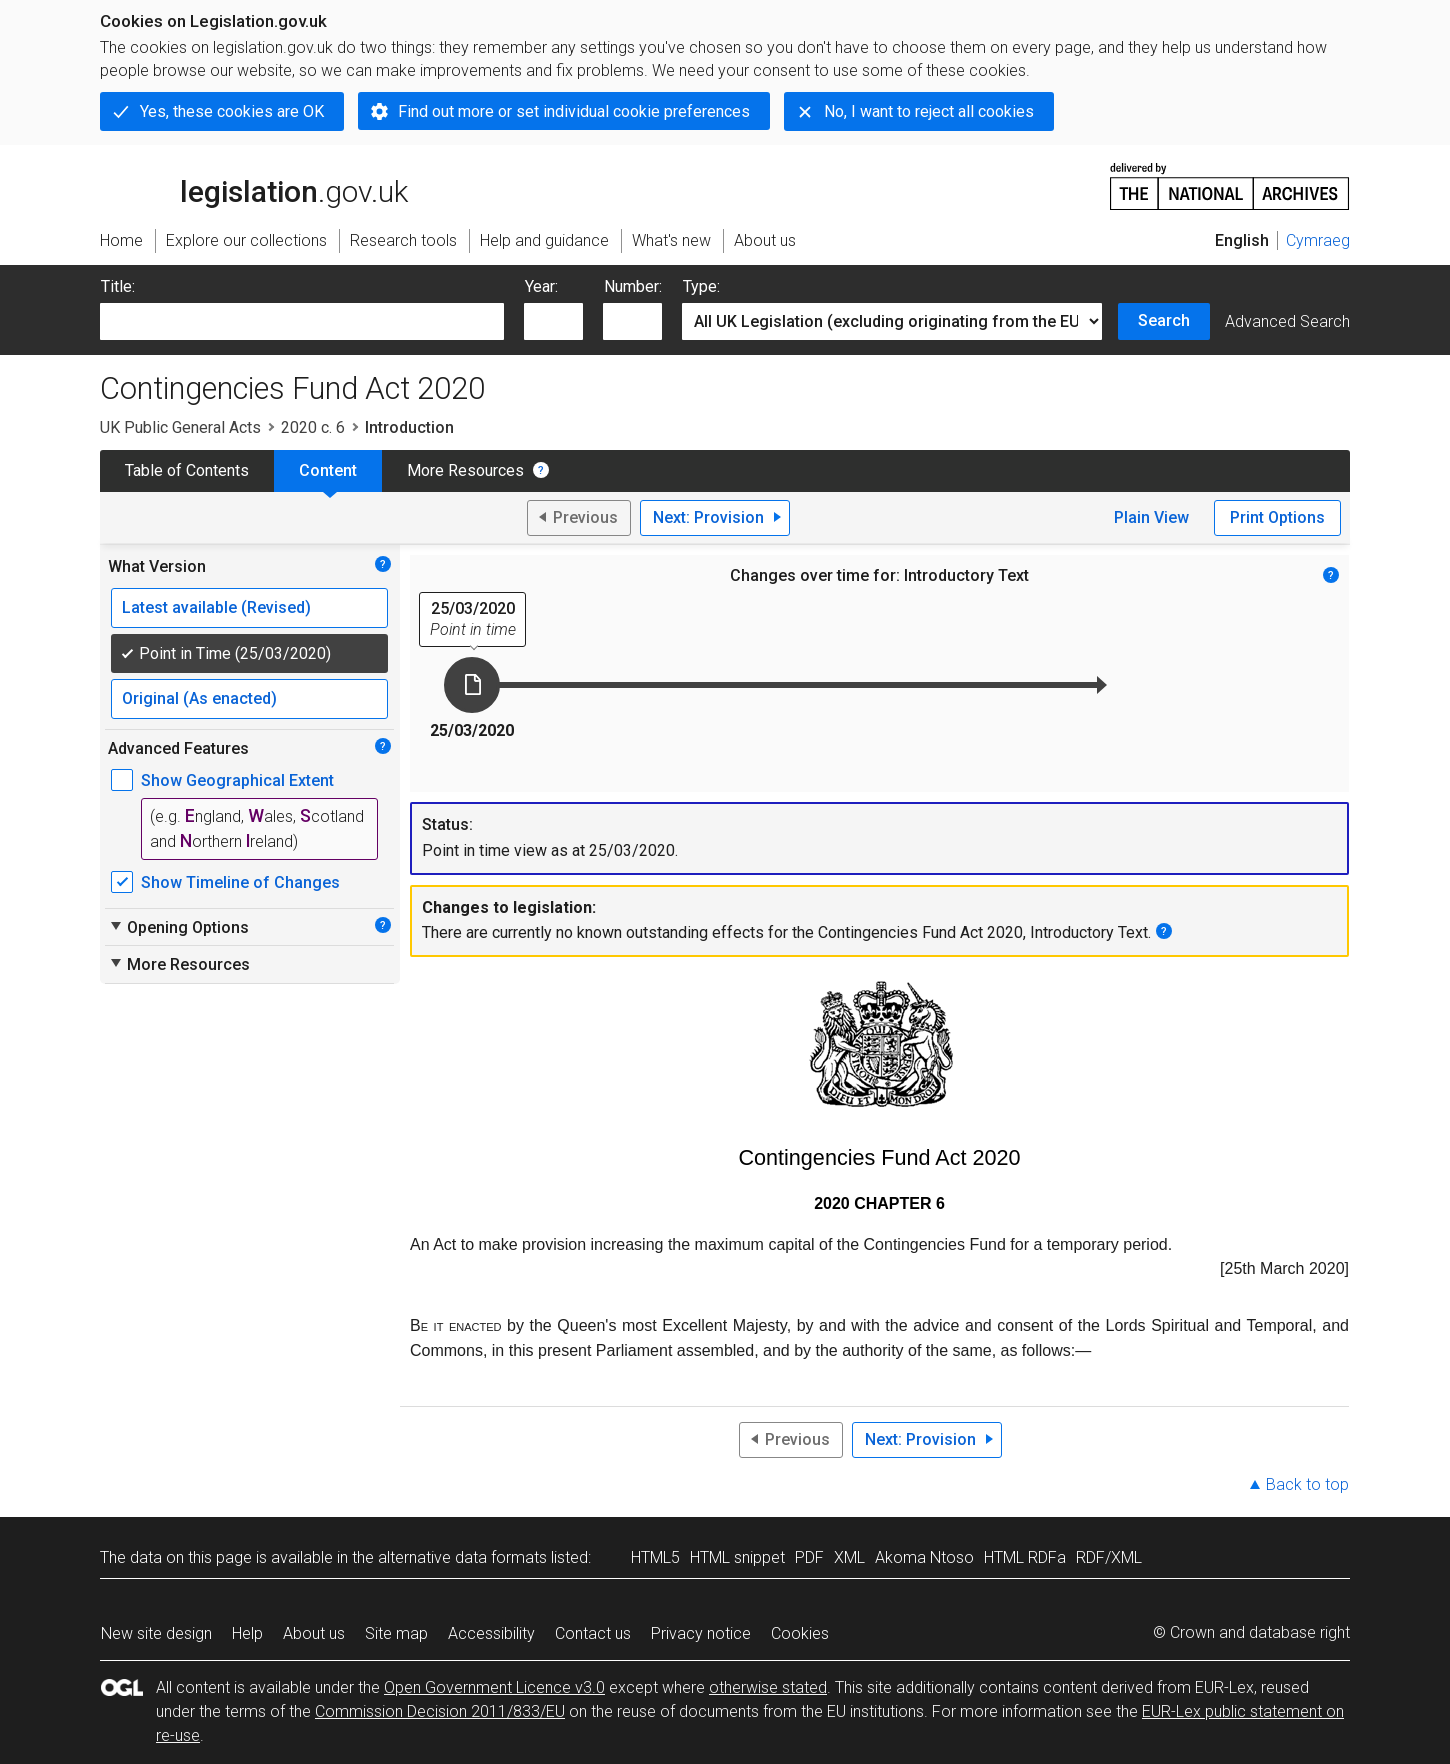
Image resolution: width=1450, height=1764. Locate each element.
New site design (156, 1633)
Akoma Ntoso (924, 1557)
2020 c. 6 (313, 427)
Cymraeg (1318, 240)
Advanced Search (1287, 321)
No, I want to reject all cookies (929, 111)
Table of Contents (187, 470)
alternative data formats (462, 1557)
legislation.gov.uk (254, 185)
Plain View (1151, 517)
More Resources (465, 470)
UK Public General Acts (180, 427)
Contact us (593, 1633)
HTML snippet (737, 1557)
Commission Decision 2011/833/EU (440, 1711)
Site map (396, 1633)
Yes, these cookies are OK (232, 111)
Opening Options (178, 927)
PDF (809, 1557)
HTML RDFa (1025, 1557)
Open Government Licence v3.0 (494, 1687)
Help (247, 1633)
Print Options (1277, 517)
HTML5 (655, 1557)
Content (328, 470)
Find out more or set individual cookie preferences (574, 111)
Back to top (1307, 1484)
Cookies (800, 1633)
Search (1164, 320)
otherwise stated (768, 1687)
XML (849, 1557)
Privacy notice (701, 1633)
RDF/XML (1109, 1557)
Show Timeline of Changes (240, 882)
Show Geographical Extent (237, 780)
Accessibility (491, 1633)
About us (314, 1633)
